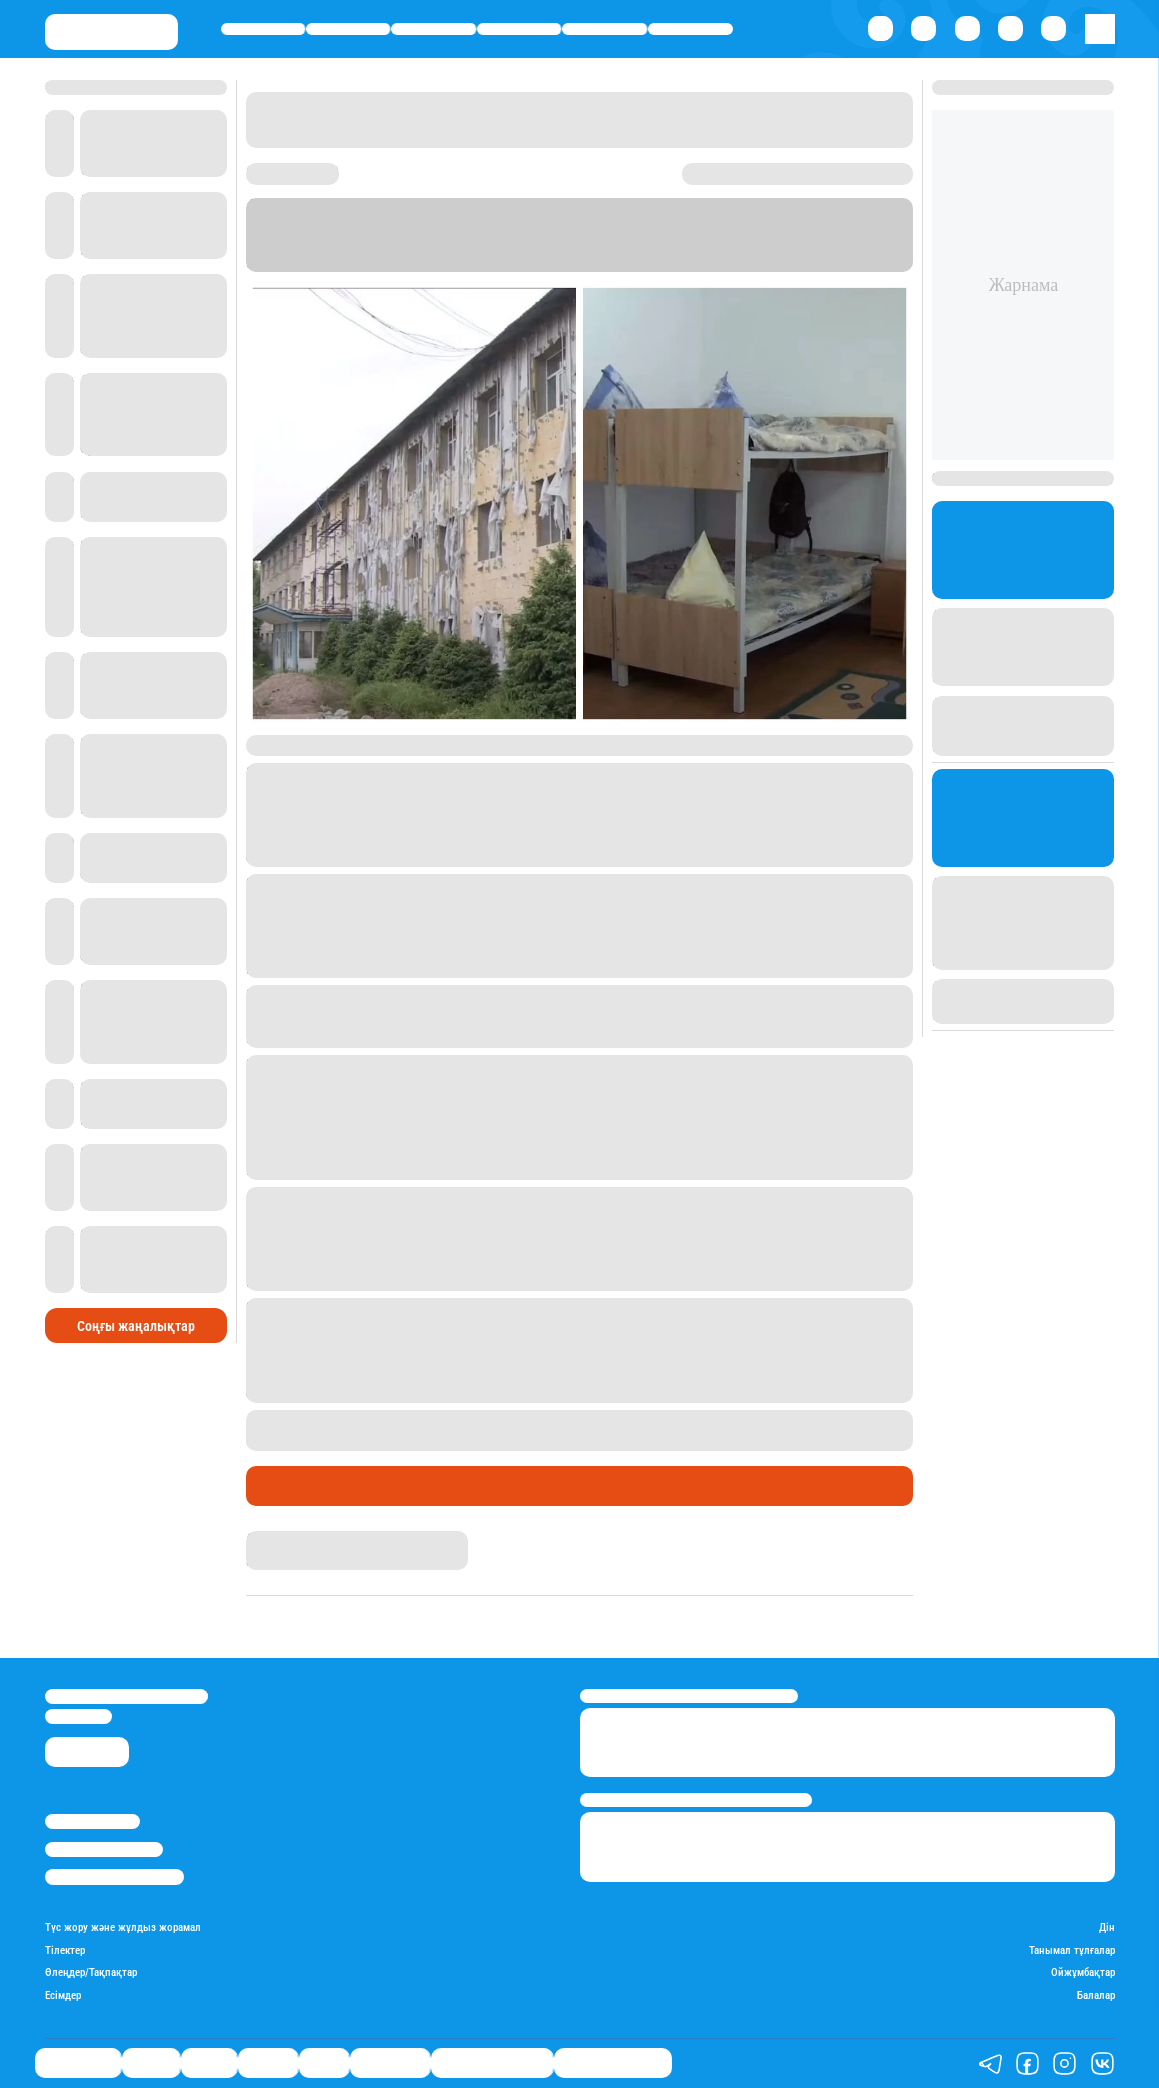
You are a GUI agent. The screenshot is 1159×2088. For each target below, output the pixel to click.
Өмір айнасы (262, 29)
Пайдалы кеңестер (613, 2063)
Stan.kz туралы (92, 1821)
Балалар (1096, 1996)
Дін (1107, 1928)
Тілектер (65, 1951)
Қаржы (348, 29)
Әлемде (519, 29)
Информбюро (298, 262)
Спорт (604, 29)
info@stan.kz (78, 1716)
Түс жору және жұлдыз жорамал (123, 1928)
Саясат (433, 29)
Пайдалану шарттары (114, 1876)
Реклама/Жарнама (104, 1849)
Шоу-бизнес (690, 29)
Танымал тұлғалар (1072, 1951)
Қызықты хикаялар (492, 2063)
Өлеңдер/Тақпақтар (91, 1973)
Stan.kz (696, 244)
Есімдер (63, 1996)
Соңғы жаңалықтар (136, 1326)
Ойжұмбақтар (1083, 1973)
